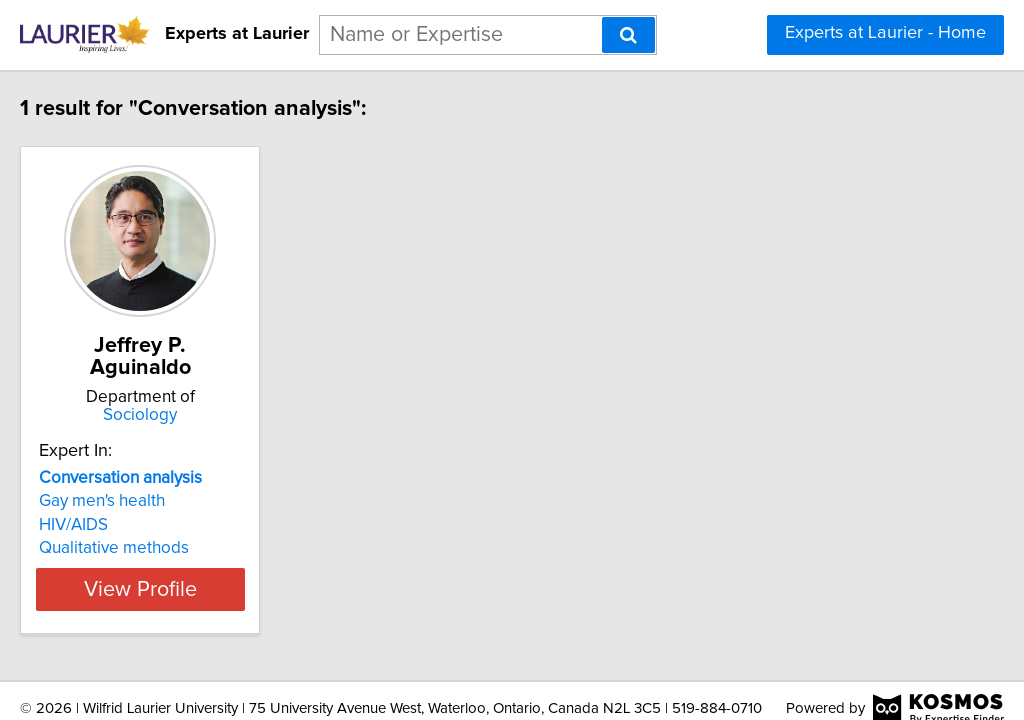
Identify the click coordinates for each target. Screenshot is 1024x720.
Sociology (207, 393)
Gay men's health (144, 479)
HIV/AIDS (115, 503)
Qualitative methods (156, 526)
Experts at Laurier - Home (885, 33)
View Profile (207, 567)
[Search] (628, 35)
